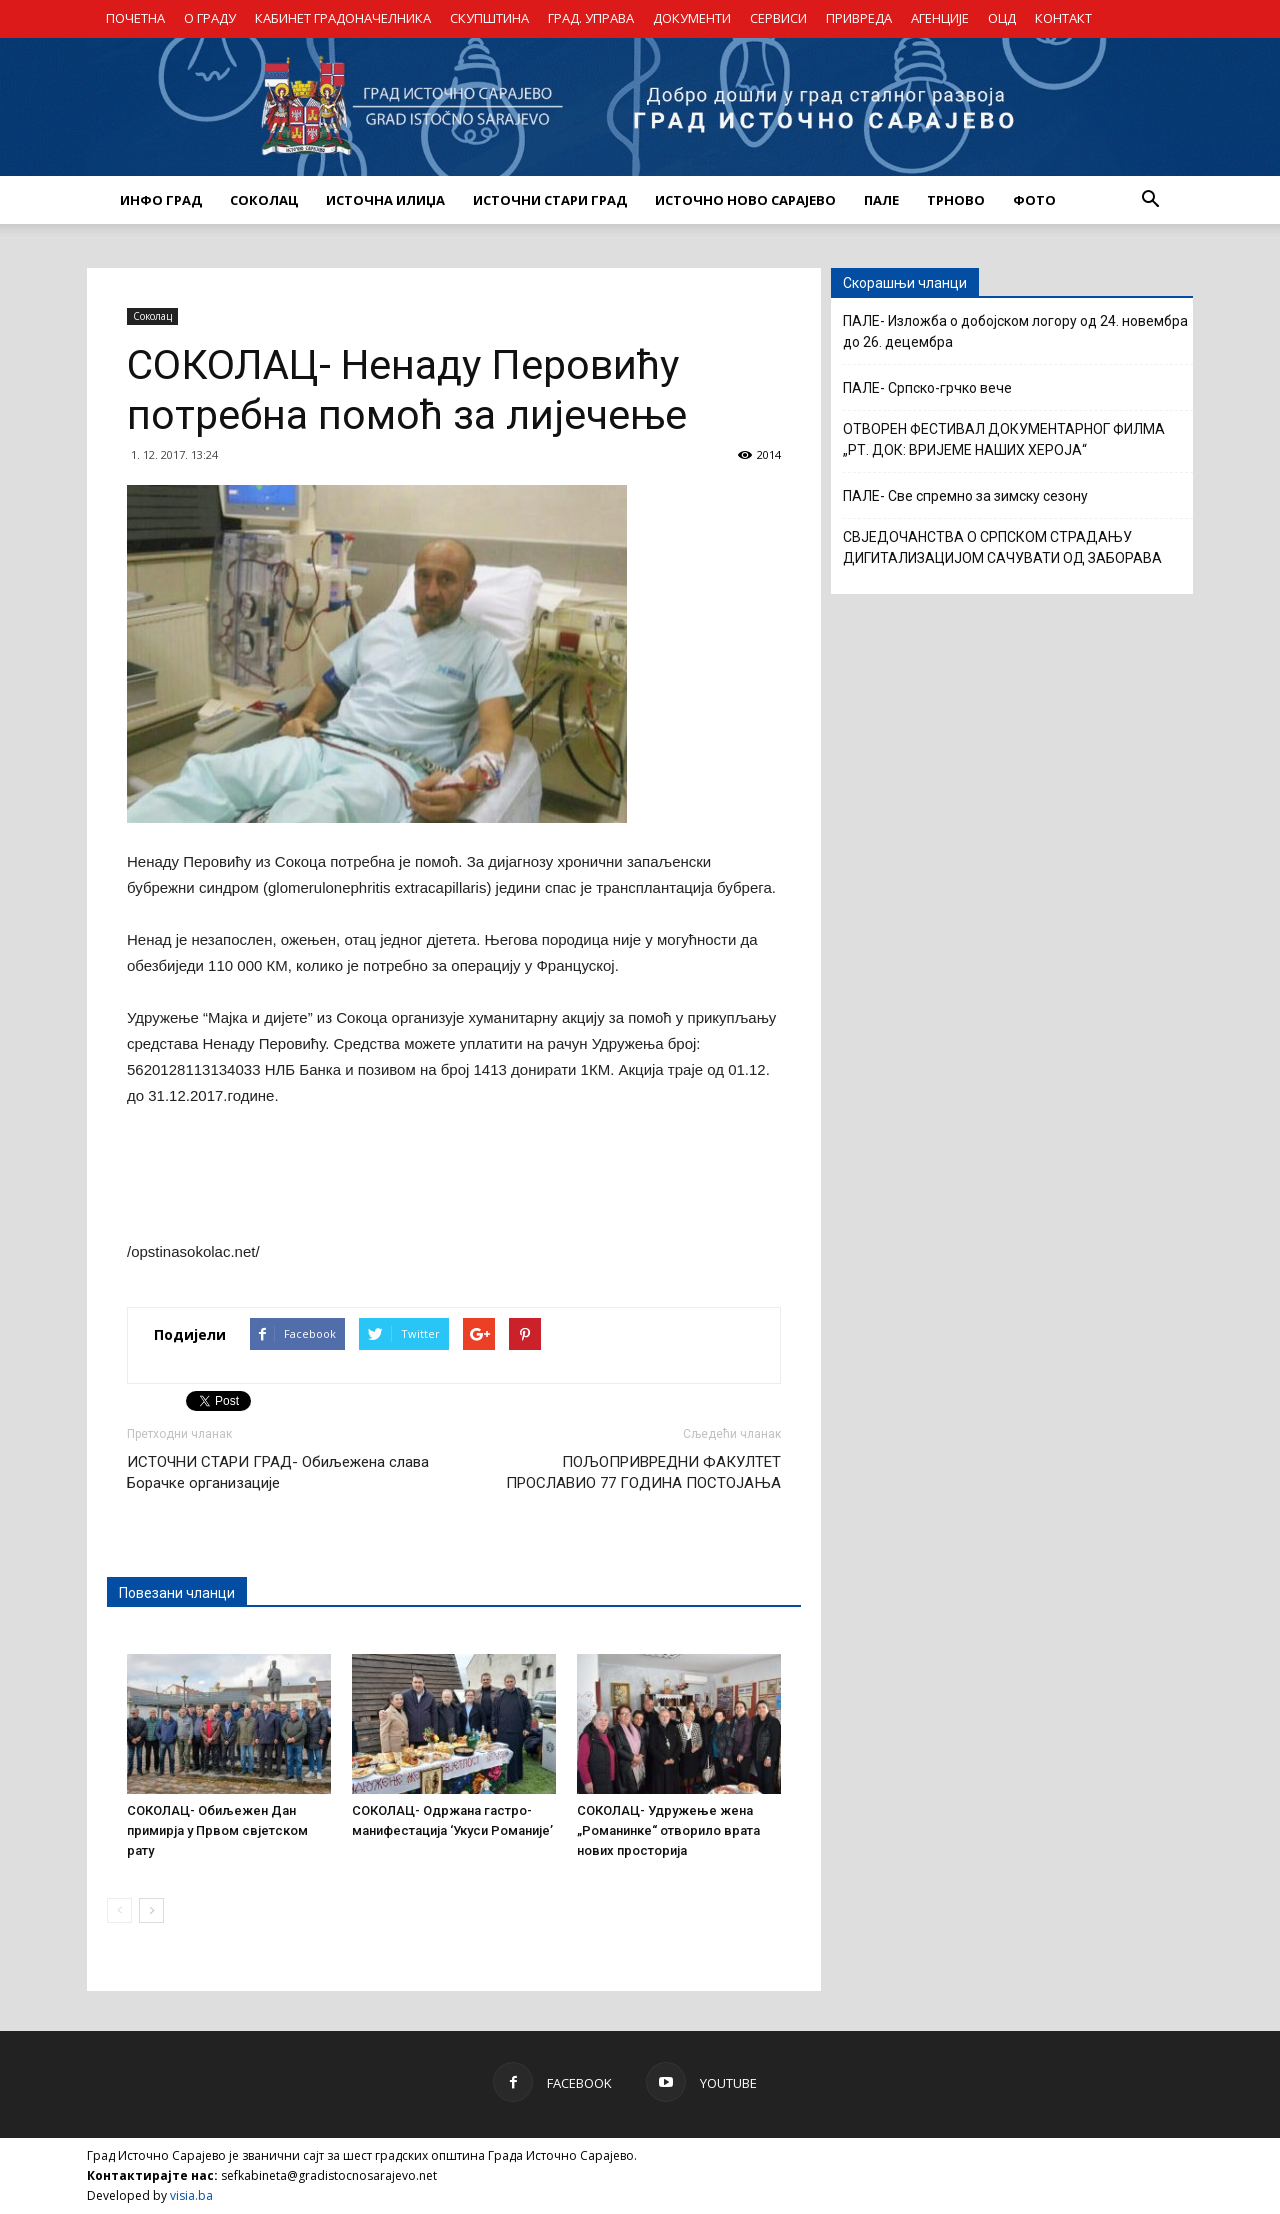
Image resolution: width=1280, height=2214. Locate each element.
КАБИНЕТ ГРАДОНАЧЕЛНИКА (343, 18)
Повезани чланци (177, 1593)
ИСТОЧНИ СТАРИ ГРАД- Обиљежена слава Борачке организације (278, 1472)
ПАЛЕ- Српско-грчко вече (927, 388)
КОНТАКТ (1063, 18)
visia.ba (191, 2195)
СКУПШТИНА (489, 18)
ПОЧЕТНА (135, 18)
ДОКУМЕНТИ (692, 18)
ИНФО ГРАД (161, 200)
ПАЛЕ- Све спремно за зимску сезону (965, 496)
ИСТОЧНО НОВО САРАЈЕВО (745, 200)
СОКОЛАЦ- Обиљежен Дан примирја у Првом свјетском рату (217, 1830)
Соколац (152, 316)
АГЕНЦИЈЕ (940, 18)
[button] (1150, 200)
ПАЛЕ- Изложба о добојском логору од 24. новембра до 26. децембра (1015, 331)
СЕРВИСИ (778, 18)
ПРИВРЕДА (859, 18)
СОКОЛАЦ (264, 200)
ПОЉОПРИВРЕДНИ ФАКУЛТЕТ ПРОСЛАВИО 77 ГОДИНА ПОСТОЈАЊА (643, 1472)
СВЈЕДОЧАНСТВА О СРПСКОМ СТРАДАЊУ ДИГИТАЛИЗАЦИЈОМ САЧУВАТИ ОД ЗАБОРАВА (1002, 547)
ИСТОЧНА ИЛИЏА (385, 200)
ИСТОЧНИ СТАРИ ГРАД (550, 200)
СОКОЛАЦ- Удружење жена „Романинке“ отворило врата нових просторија (668, 1830)
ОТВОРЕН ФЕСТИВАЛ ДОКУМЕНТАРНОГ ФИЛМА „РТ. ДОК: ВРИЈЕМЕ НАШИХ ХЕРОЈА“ (1004, 439)
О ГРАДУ (210, 18)
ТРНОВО (956, 200)
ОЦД (1002, 18)
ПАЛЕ (881, 200)
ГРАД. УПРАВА (591, 18)
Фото (1034, 200)
